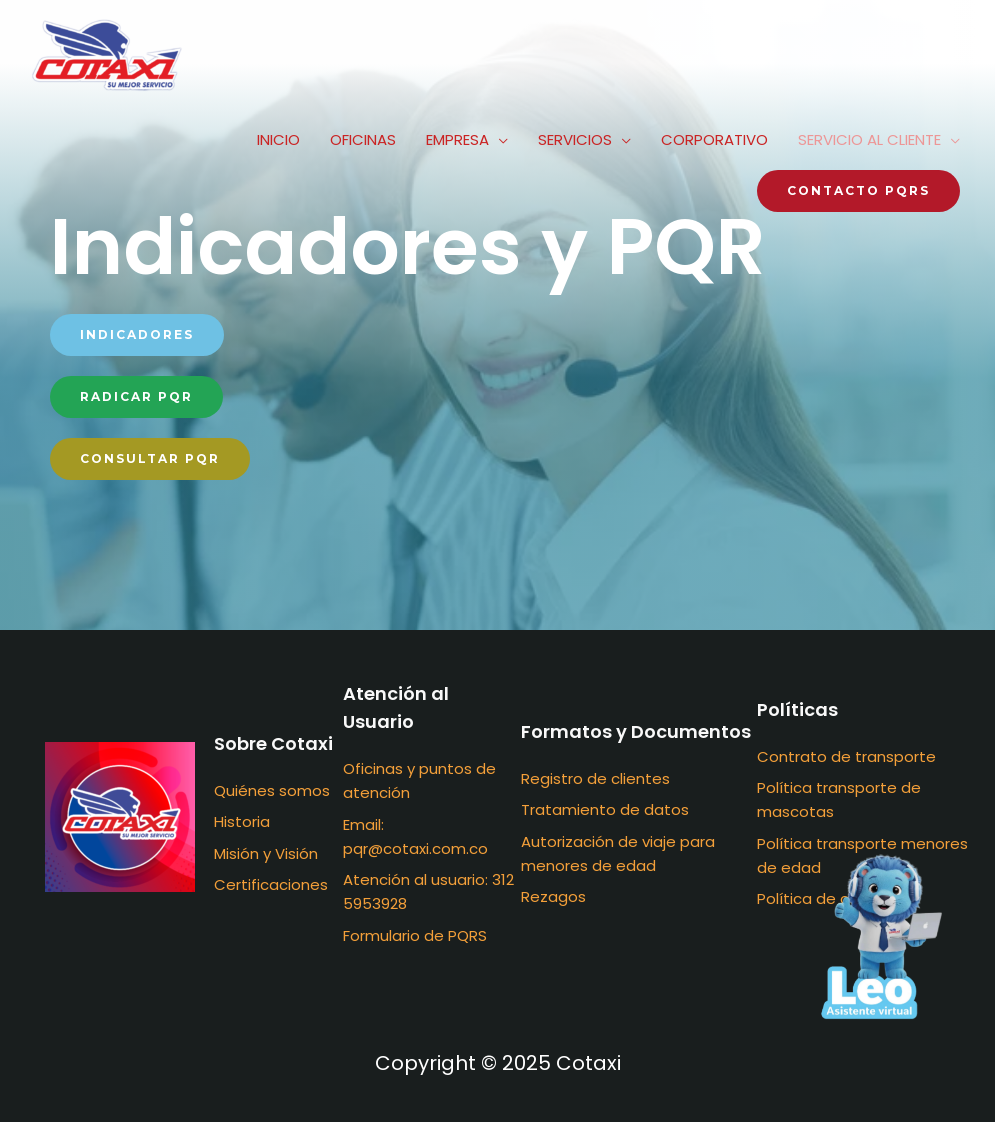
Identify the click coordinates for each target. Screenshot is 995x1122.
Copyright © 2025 (498, 1063)
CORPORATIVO (714, 139)
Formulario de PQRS (415, 935)
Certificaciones (271, 884)
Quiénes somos (272, 790)
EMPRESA (457, 139)
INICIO (278, 139)
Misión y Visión (266, 853)
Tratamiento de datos (605, 809)
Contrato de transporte (846, 756)
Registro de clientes (595, 778)
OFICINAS (363, 139)
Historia (242, 821)
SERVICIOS (575, 139)
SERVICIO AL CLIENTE (869, 139)
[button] (137, 335)
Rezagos (553, 896)
